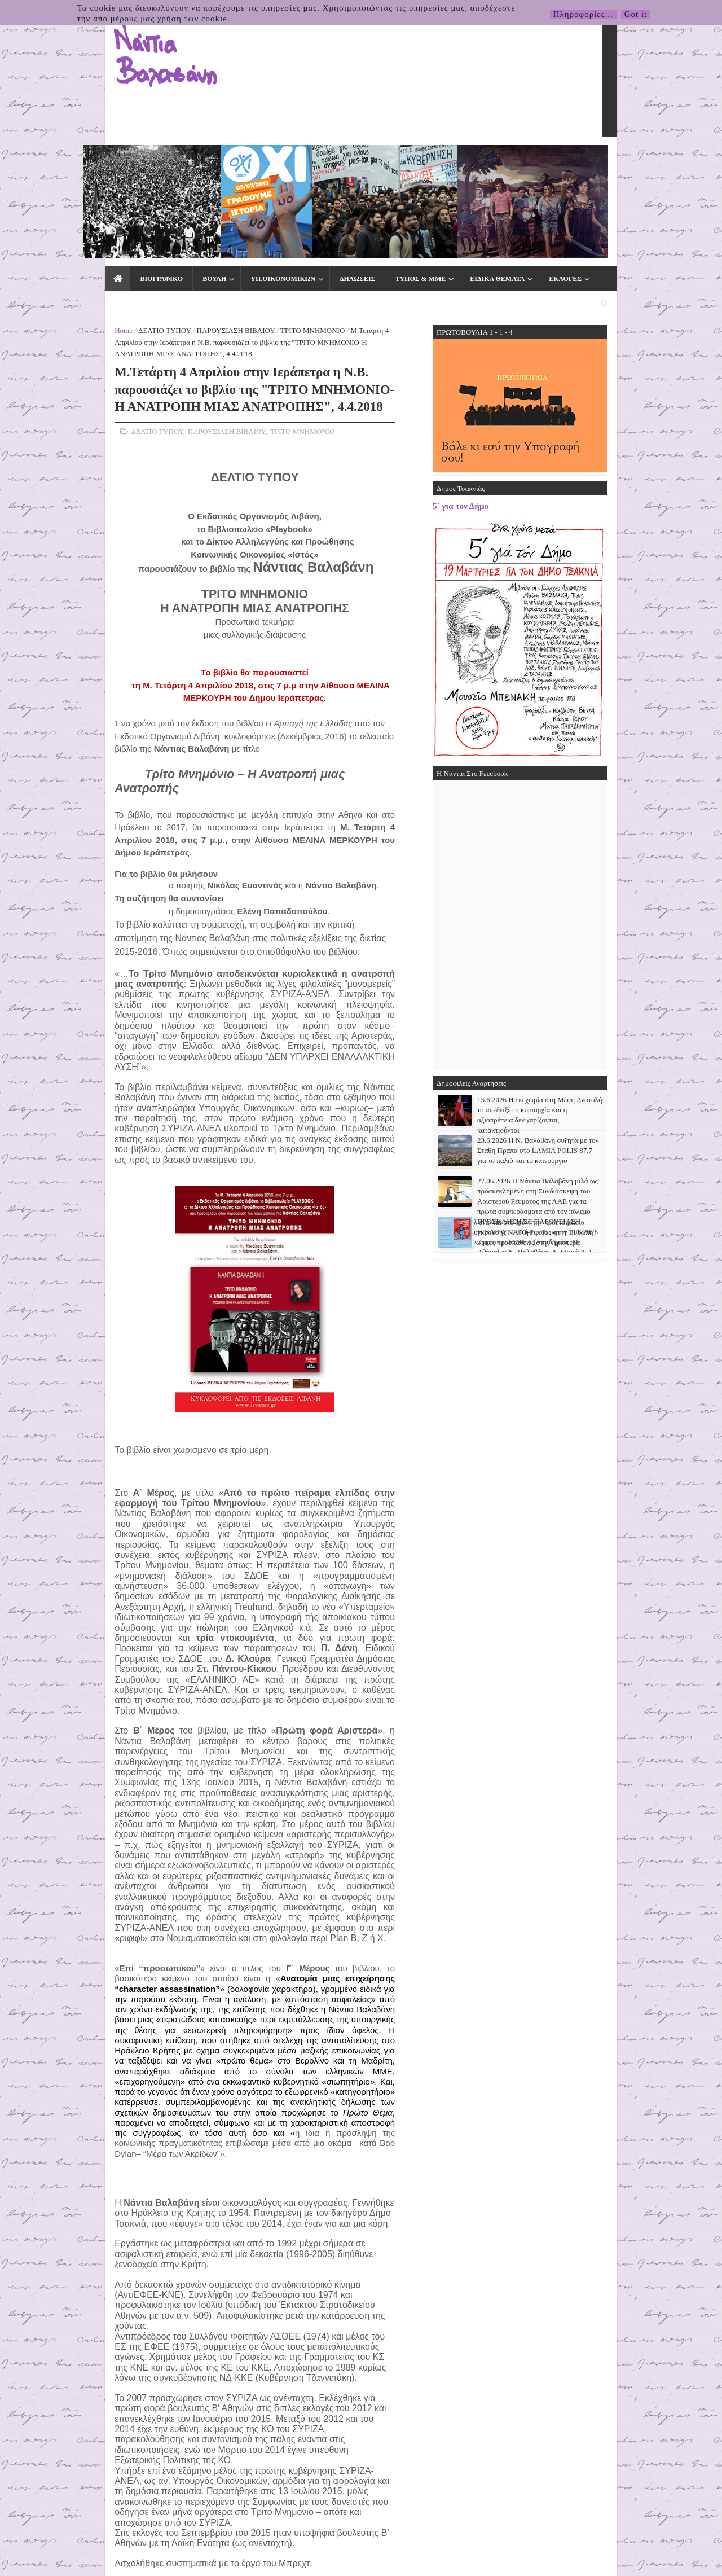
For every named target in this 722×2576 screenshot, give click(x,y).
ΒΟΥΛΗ (137, 159)
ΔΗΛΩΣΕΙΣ (280, 159)
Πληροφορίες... (583, 14)
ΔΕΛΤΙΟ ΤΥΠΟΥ (88, 187)
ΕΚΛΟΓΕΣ (488, 159)
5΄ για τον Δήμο (537, 362)
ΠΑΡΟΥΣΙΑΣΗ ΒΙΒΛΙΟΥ (159, 187)
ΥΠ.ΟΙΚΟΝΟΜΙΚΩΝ (205, 159)
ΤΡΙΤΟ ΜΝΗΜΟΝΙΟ (236, 187)
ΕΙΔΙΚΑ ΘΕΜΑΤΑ (420, 159)
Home (47, 187)
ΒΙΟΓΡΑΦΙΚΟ (84, 159)
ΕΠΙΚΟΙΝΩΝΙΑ (552, 159)
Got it (636, 14)
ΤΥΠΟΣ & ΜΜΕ (343, 159)
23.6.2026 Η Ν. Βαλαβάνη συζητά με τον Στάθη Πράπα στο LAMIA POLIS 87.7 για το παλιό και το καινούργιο (614, 1007)
